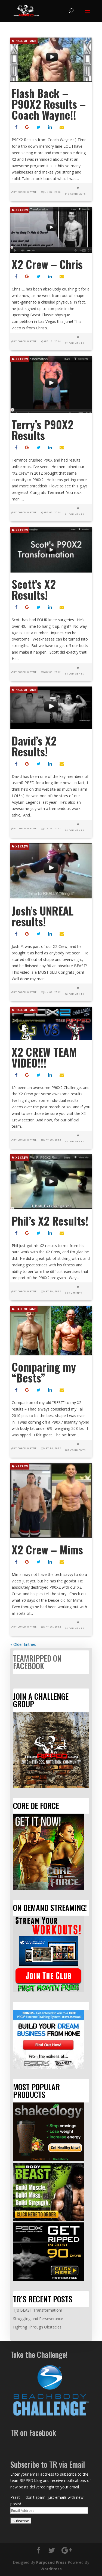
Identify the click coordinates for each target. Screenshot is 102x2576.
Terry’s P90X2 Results (42, 429)
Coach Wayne (27, 191)
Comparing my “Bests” (44, 1372)
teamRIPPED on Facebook (37, 1662)
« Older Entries (23, 1644)
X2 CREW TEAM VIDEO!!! (44, 1057)
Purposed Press (51, 2562)
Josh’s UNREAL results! (42, 916)
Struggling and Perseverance (38, 2318)
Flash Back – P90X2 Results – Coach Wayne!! (49, 104)
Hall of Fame (24, 41)
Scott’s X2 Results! (34, 589)
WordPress (51, 2568)
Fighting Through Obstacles (37, 2327)
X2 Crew (20, 210)
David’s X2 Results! (34, 746)
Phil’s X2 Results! (50, 1221)
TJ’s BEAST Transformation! (37, 2310)
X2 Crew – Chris (47, 264)
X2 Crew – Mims (47, 1549)
